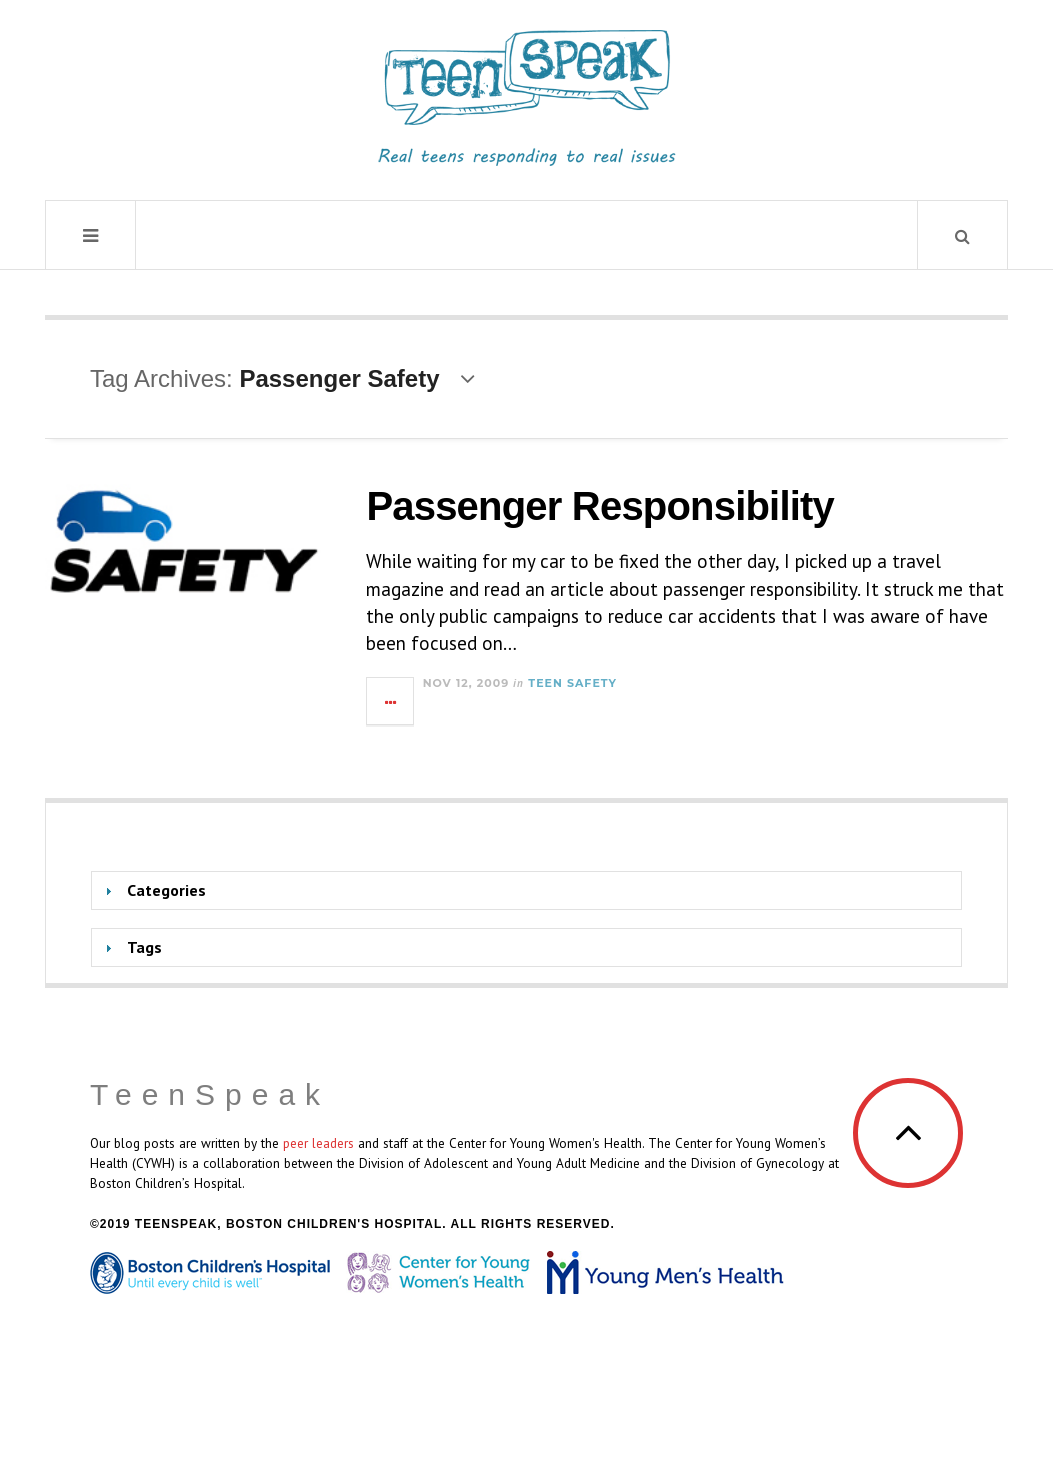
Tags (144, 947)
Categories (166, 890)
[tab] (526, 890)
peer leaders (318, 1143)
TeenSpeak (210, 1094)
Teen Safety (572, 683)
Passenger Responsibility (600, 506)
